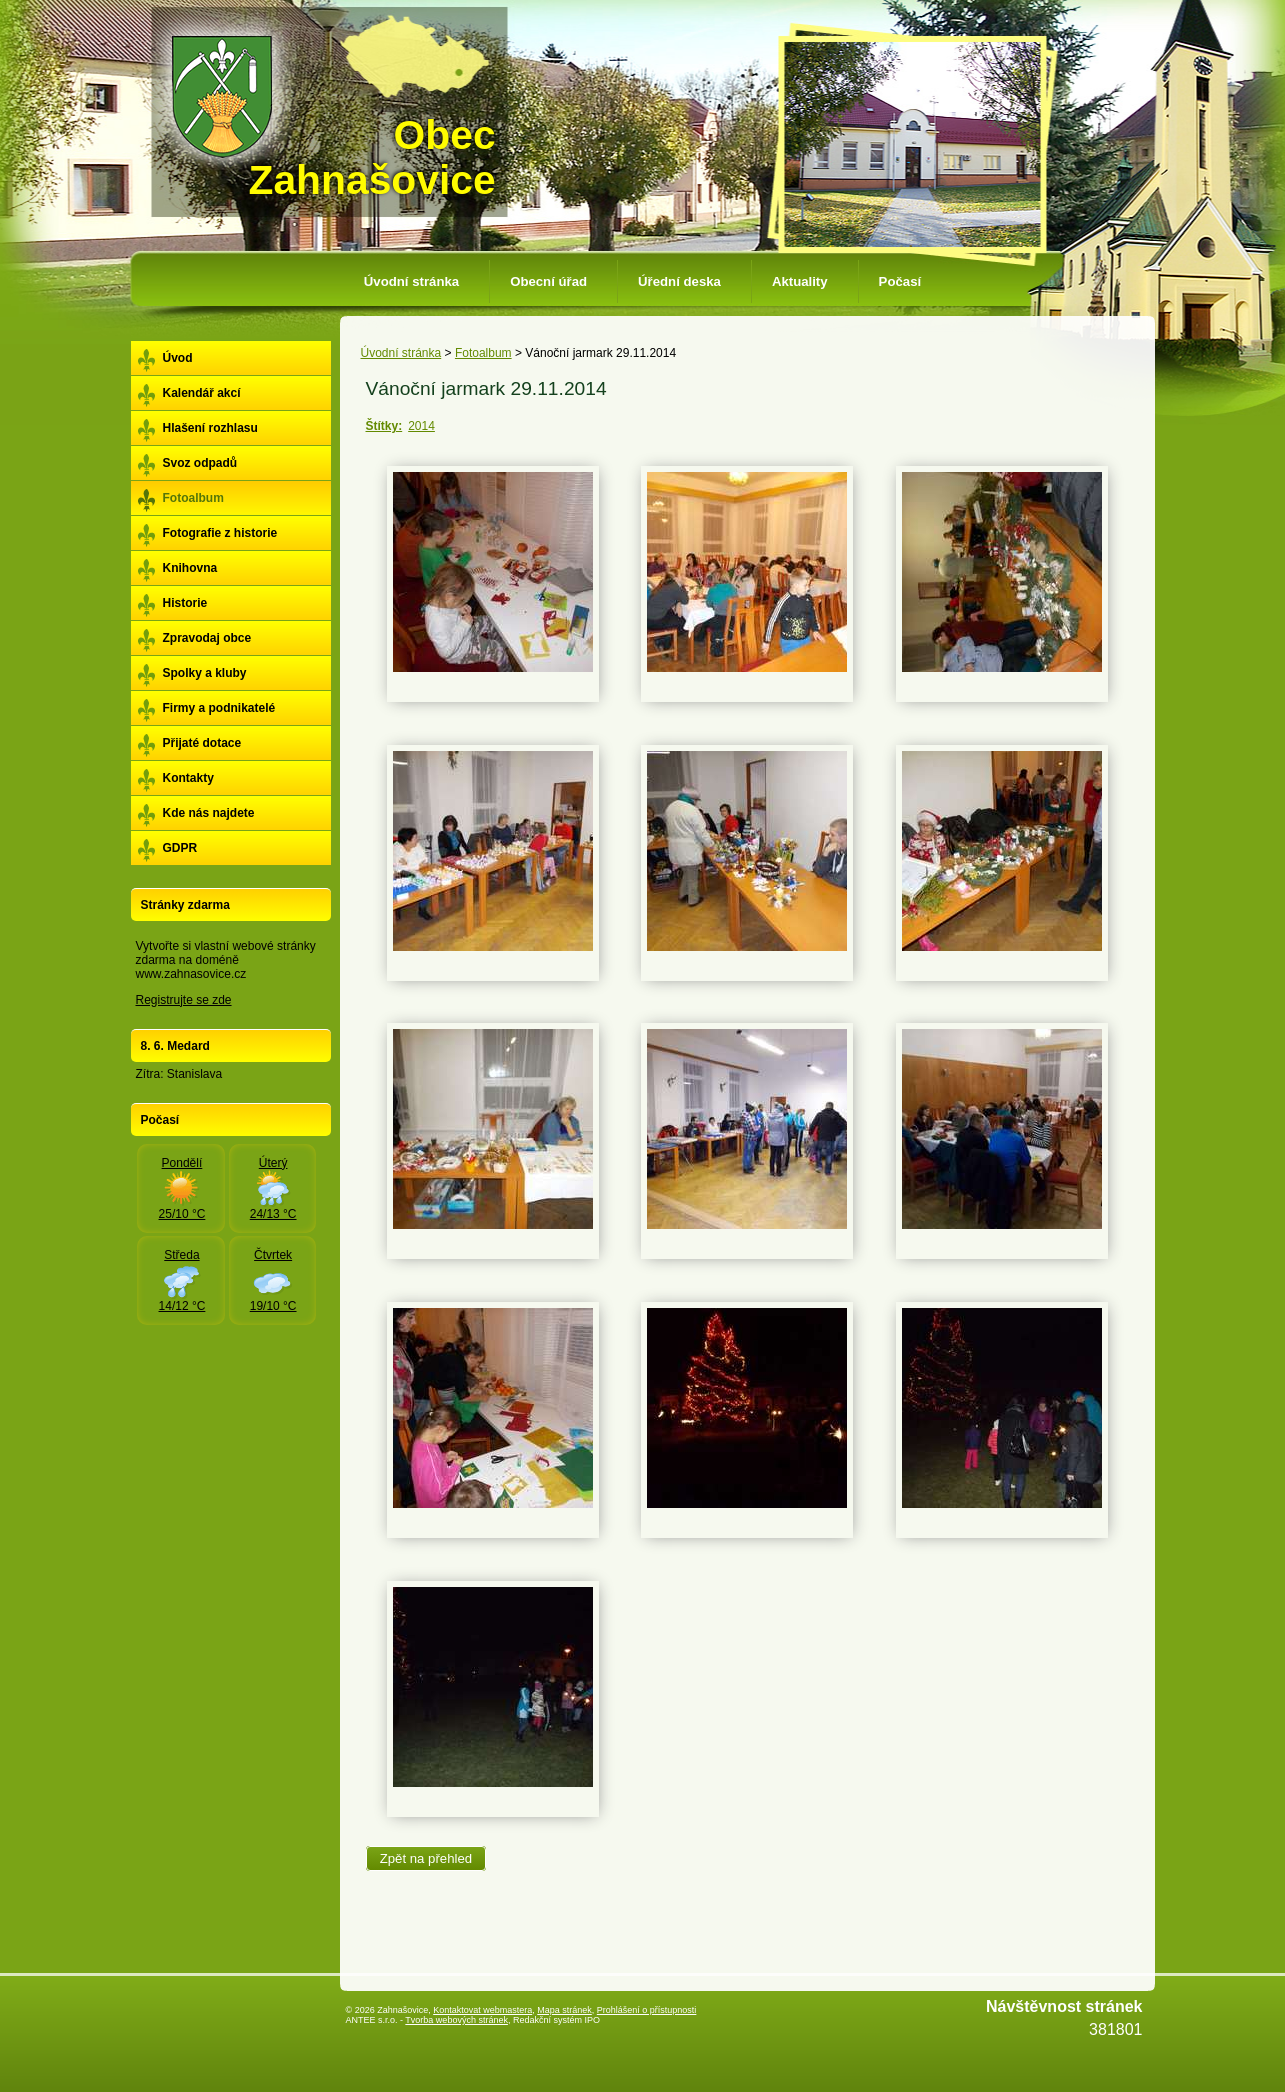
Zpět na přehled (426, 1858)
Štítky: (384, 426)
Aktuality (800, 281)
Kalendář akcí (202, 393)
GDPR (180, 848)
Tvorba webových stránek (456, 2020)
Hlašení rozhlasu (210, 428)
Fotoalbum (483, 353)
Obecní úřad (548, 281)
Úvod (178, 358)
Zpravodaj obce (207, 638)
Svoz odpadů (200, 463)
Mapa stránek (564, 2010)
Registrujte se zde (184, 1000)
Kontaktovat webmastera (482, 2010)
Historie (185, 603)
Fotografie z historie (220, 533)
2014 (421, 426)
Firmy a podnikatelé (219, 708)
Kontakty (188, 778)
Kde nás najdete (209, 813)
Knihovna (190, 568)
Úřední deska (679, 281)
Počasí (900, 281)
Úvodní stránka (411, 281)
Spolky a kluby (205, 673)
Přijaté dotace (202, 743)
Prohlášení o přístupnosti (647, 2010)
